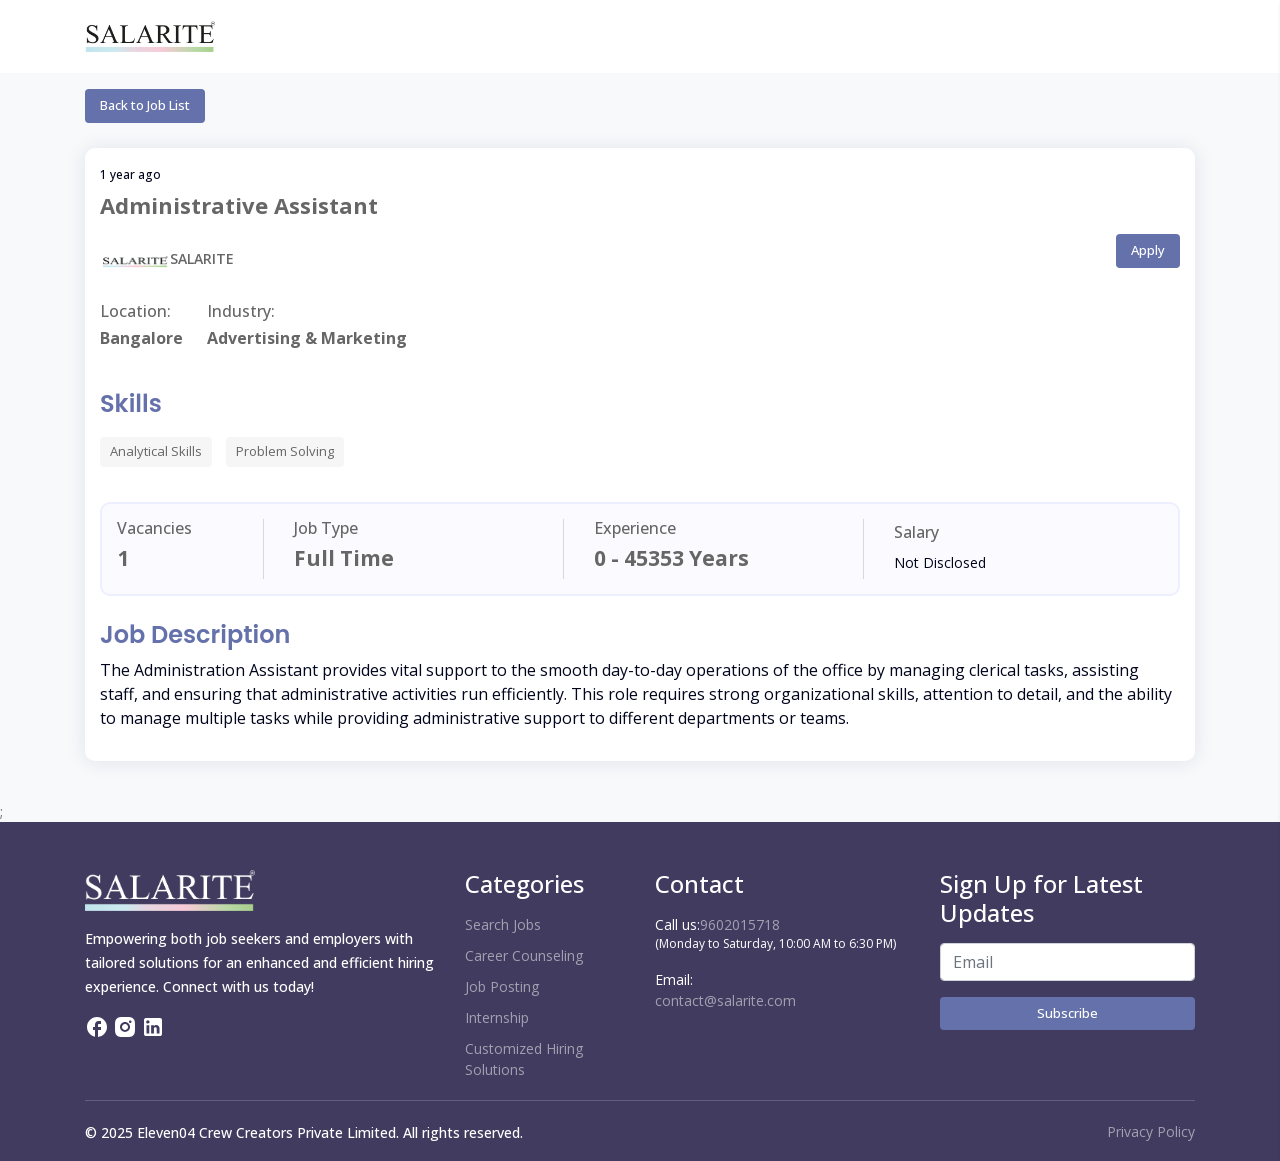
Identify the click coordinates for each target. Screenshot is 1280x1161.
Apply (1148, 250)
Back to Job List (145, 105)
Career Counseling (524, 955)
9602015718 (740, 924)
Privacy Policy (1151, 1131)
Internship (497, 1017)
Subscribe (1067, 1013)
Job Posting (502, 986)
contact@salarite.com (725, 1000)
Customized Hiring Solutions (524, 1059)
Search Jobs (503, 924)
